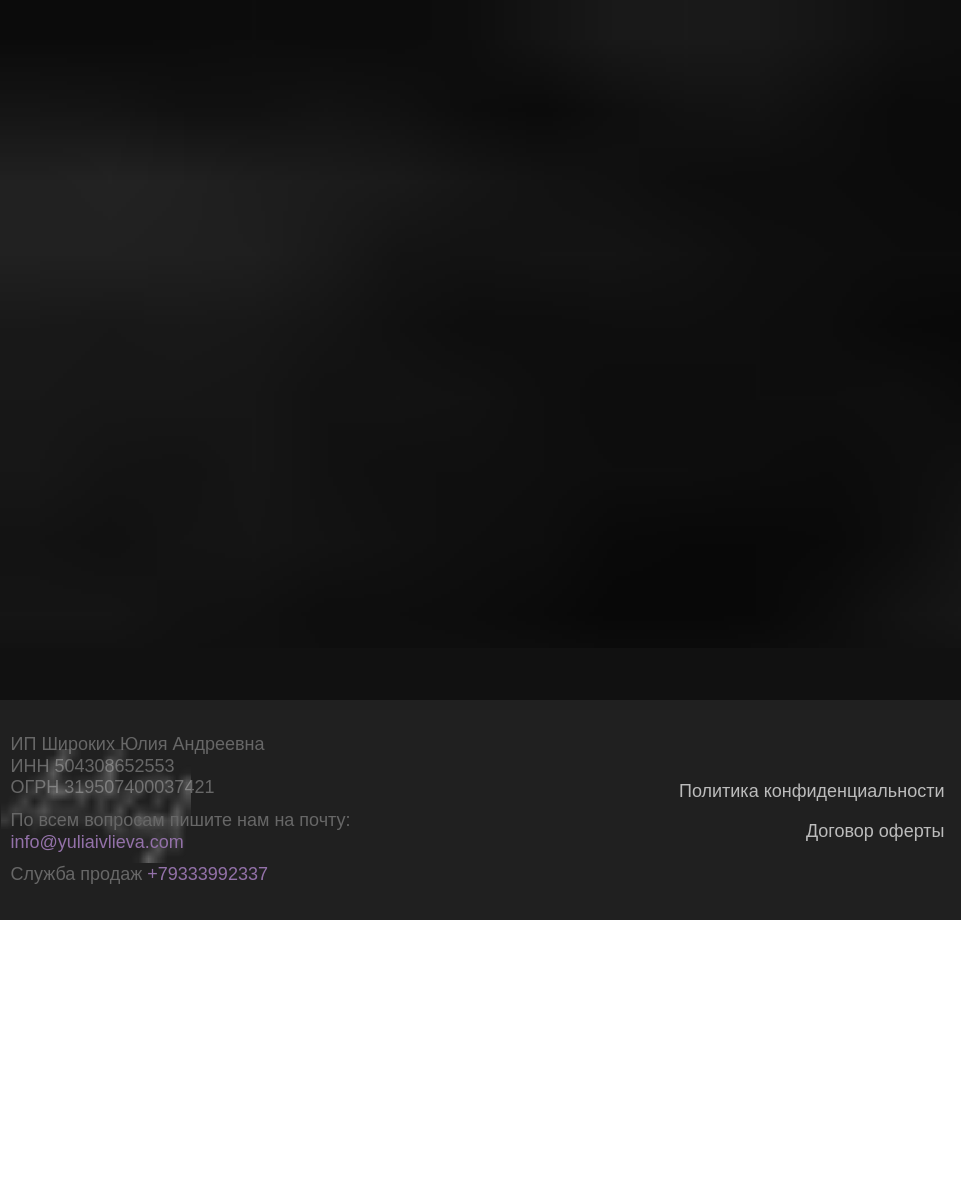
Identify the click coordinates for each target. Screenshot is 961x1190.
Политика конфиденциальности (812, 791)
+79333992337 (207, 874)
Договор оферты (875, 831)
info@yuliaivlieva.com (97, 842)
